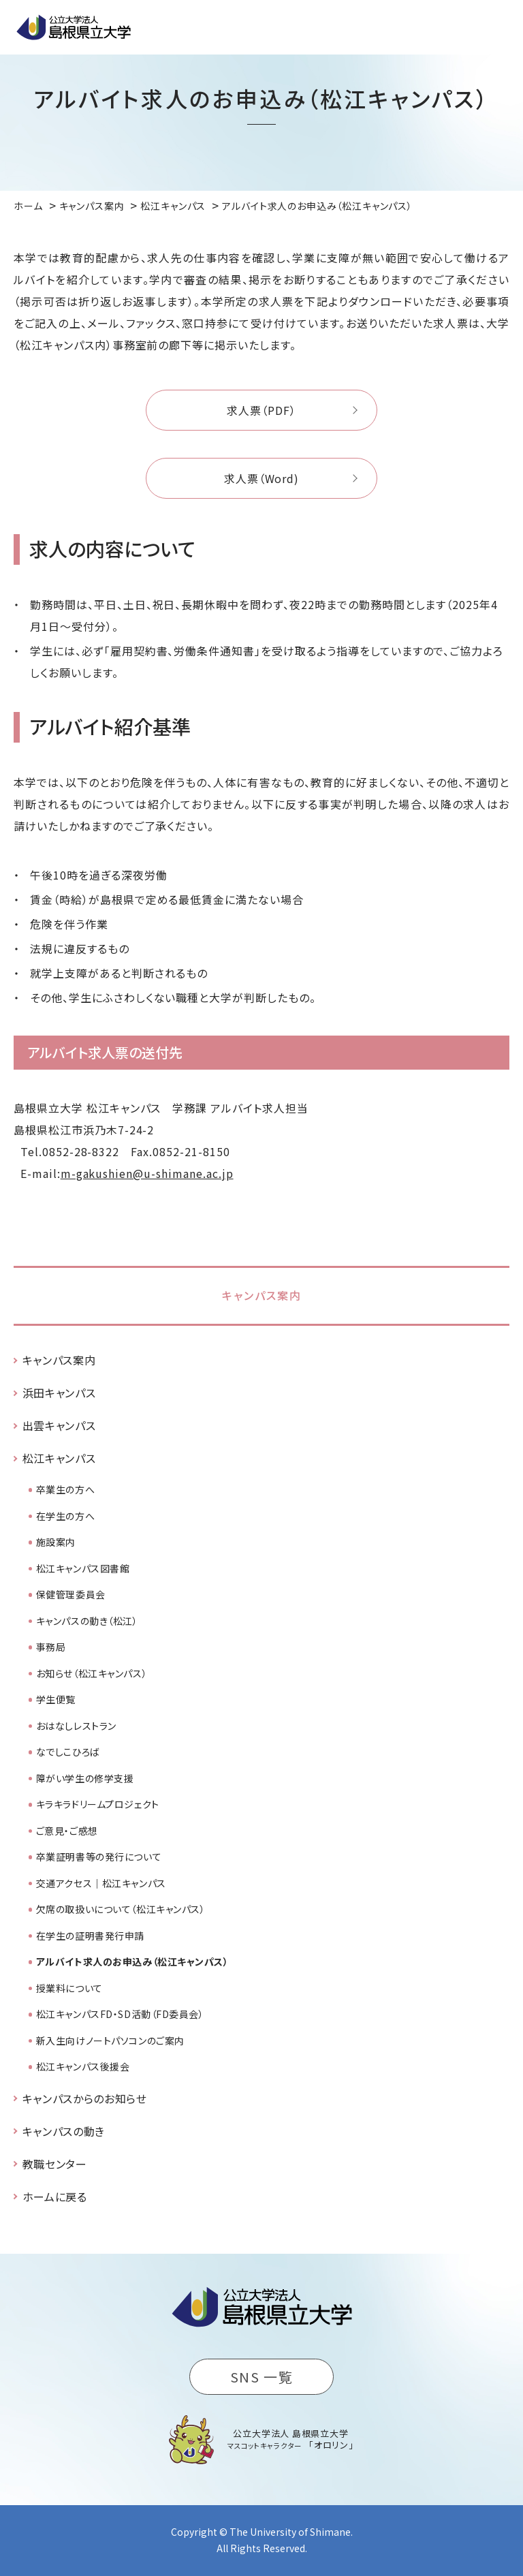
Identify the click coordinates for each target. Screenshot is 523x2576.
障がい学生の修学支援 (85, 1778)
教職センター (54, 2164)
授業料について (69, 1988)
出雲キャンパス (58, 1425)
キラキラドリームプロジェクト (97, 1804)
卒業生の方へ (65, 1489)
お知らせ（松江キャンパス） (91, 1673)
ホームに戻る (54, 2196)
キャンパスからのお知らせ (84, 2098)
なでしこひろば (68, 1751)
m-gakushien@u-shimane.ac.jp (147, 1173)
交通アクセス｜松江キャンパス (101, 1883)
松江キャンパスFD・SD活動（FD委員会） (120, 2014)
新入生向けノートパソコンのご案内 (110, 2040)
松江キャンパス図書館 (83, 1568)
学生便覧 (56, 1699)
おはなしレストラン (76, 1726)
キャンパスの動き (63, 2131)
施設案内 (56, 1542)
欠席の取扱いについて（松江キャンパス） (121, 1909)
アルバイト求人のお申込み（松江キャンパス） (132, 1961)
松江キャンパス (58, 1458)
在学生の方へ (65, 1516)
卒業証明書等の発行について (98, 1856)
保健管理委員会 (71, 1594)
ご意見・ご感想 (67, 1830)
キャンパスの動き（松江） (87, 1621)
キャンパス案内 (262, 1295)
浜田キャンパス (58, 1392)
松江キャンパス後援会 (83, 2066)
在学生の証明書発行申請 (90, 1935)
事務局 (51, 1647)
